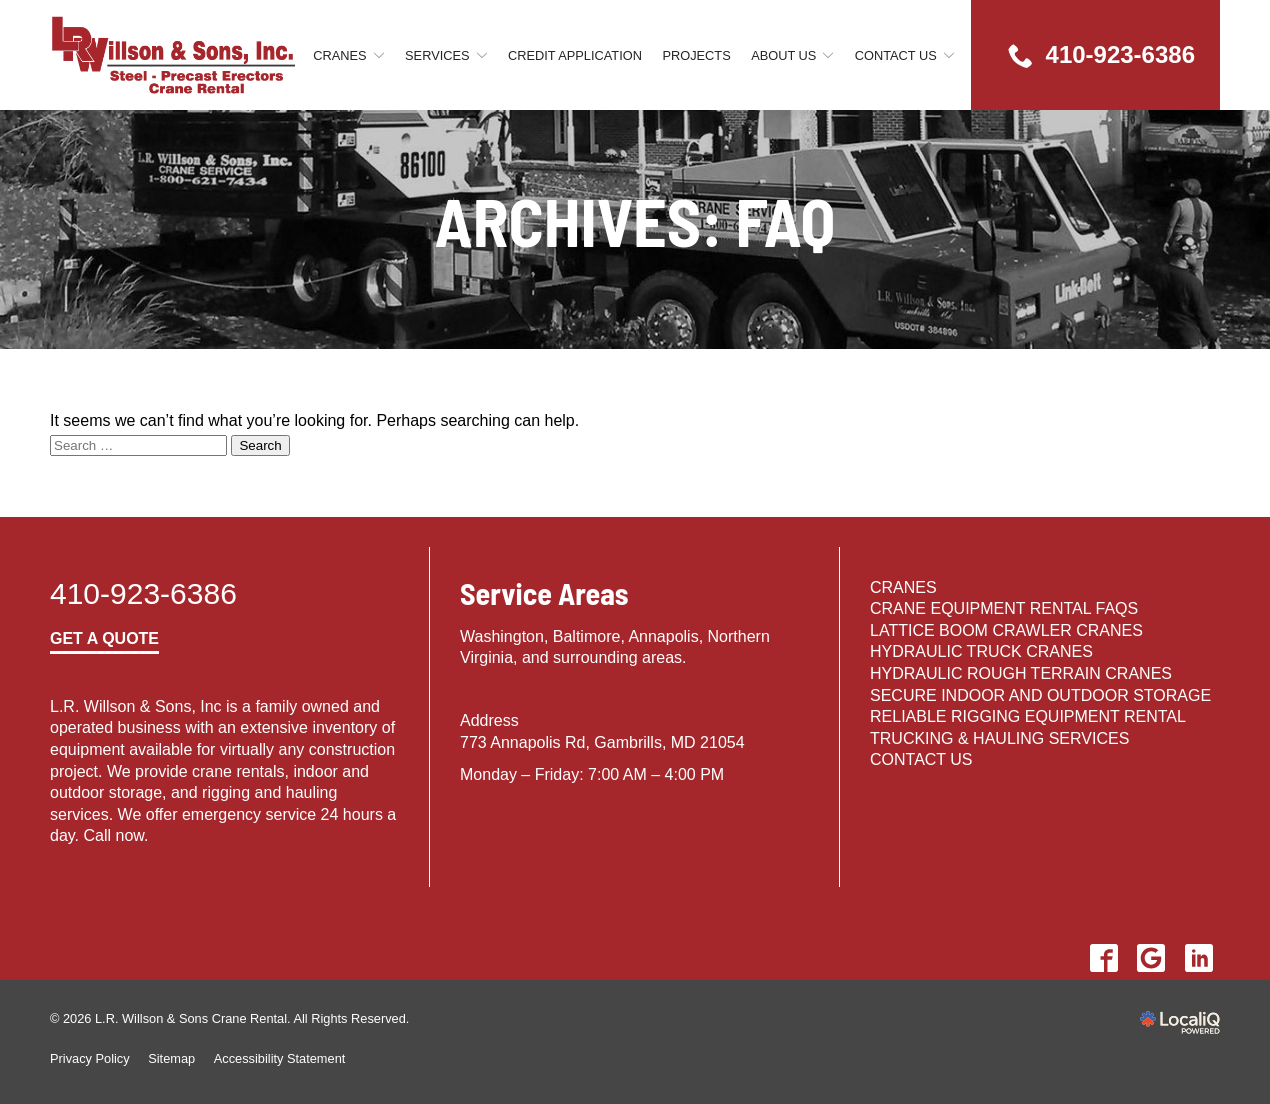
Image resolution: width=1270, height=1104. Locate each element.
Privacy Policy (90, 1058)
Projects (696, 55)
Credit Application (575, 55)
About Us (783, 55)
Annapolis (663, 636)
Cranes (339, 55)
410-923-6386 (143, 593)
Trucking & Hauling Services (999, 738)
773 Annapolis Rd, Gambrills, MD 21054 (602, 742)
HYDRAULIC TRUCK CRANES (981, 651)
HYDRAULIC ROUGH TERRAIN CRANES (1021, 673)
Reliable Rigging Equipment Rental (1028, 716)
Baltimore (587, 636)
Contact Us (896, 55)
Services (437, 55)
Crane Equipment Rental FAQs (1004, 608)
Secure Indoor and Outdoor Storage (1040, 695)
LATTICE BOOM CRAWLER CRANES (1006, 630)
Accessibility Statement (280, 1058)
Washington (502, 636)
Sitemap (171, 1058)
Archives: (635, 221)
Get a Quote (104, 638)
